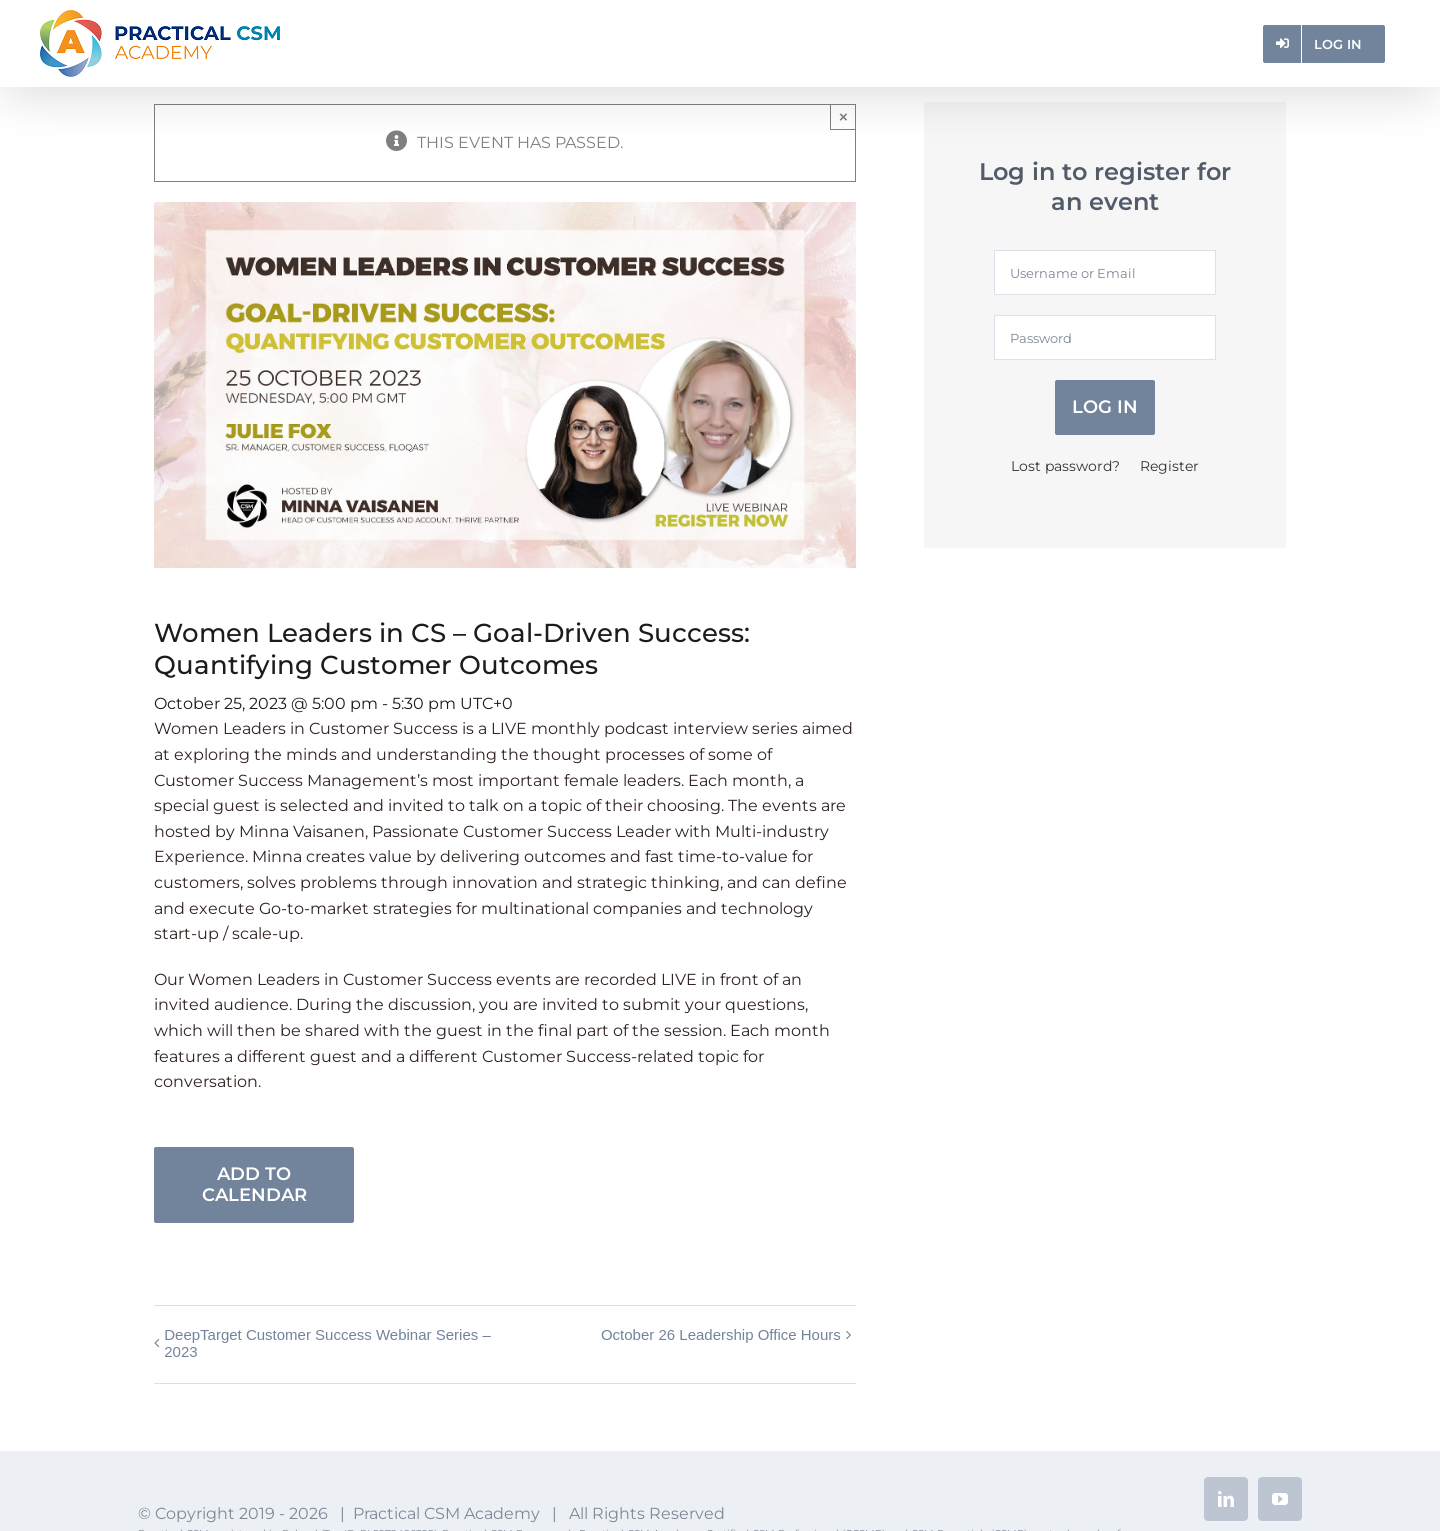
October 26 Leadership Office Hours (721, 1334)
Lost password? (1065, 466)
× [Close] (843, 116)
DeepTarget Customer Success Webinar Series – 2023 (327, 1343)
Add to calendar (254, 1185)
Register (1169, 466)
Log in (1105, 407)
